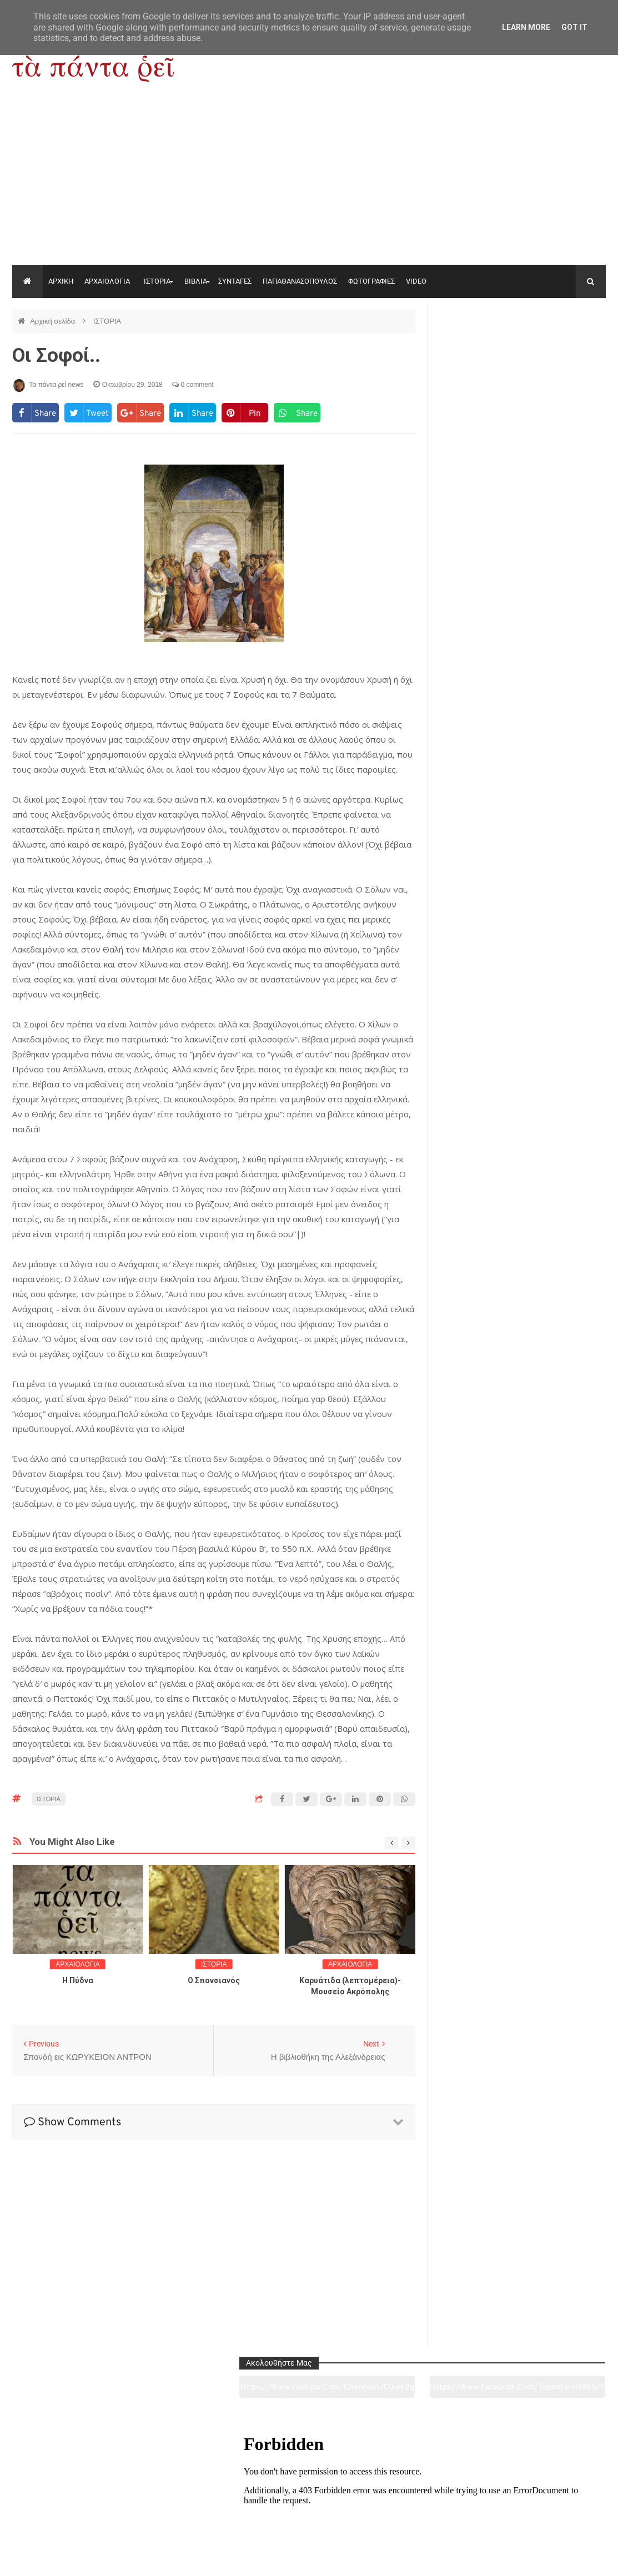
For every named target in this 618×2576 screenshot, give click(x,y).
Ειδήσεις (548, 2506)
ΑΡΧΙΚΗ (60, 281)
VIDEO (416, 281)
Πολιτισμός (308, 2506)
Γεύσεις (429, 2506)
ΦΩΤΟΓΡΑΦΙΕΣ (371, 281)
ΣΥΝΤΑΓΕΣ (235, 281)
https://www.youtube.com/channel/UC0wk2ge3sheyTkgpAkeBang (479, 349)
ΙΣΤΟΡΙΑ (157, 281)
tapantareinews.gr (574, 2558)
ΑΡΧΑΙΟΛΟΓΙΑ (107, 281)
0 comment (193, 385)
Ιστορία (188, 2506)
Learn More (526, 27)
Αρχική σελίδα (53, 321)
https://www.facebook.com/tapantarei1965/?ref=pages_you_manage (565, 349)
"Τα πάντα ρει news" (123, 2558)
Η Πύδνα (77, 1980)
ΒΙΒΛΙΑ (195, 281)
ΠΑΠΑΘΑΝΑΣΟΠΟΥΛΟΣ (300, 281)
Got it (574, 27)
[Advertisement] (309, 181)
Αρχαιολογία (68, 2506)
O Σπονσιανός (214, 1980)
